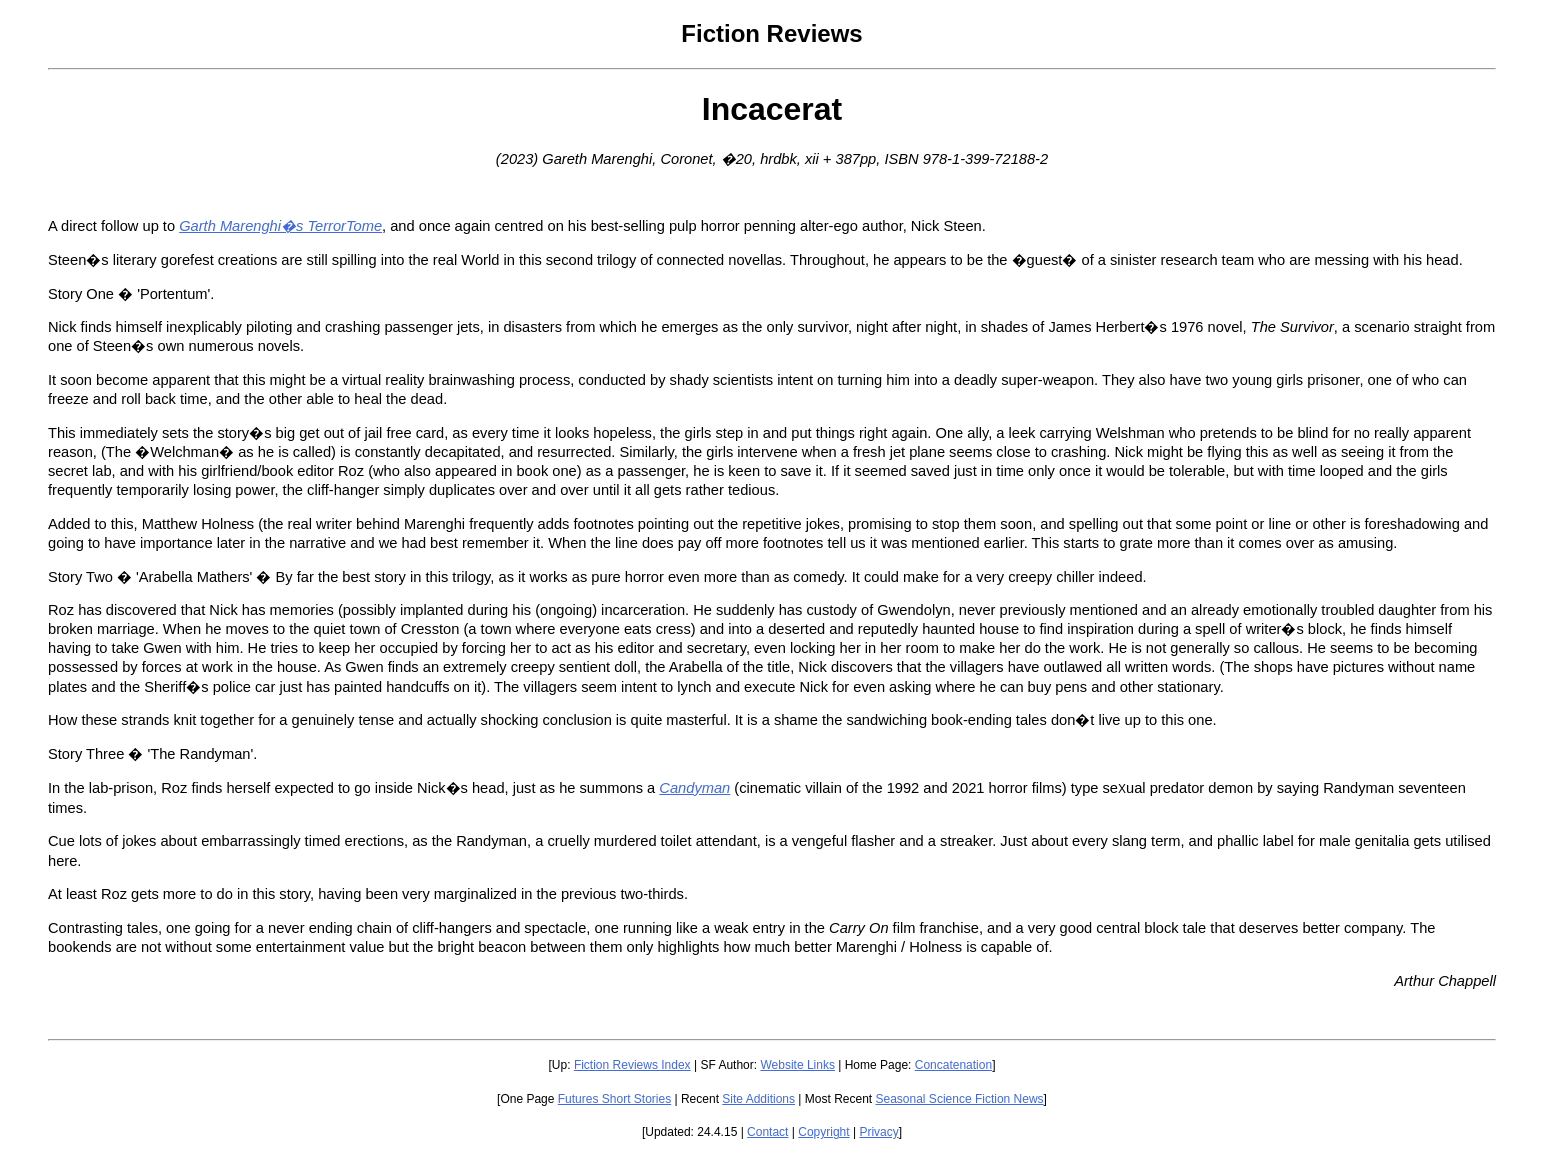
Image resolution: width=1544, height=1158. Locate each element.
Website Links (797, 1065)
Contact (767, 1132)
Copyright (823, 1132)
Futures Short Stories (614, 1099)
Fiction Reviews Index (632, 1065)
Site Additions (758, 1099)
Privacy (878, 1132)
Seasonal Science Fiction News (960, 1099)
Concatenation (953, 1065)
